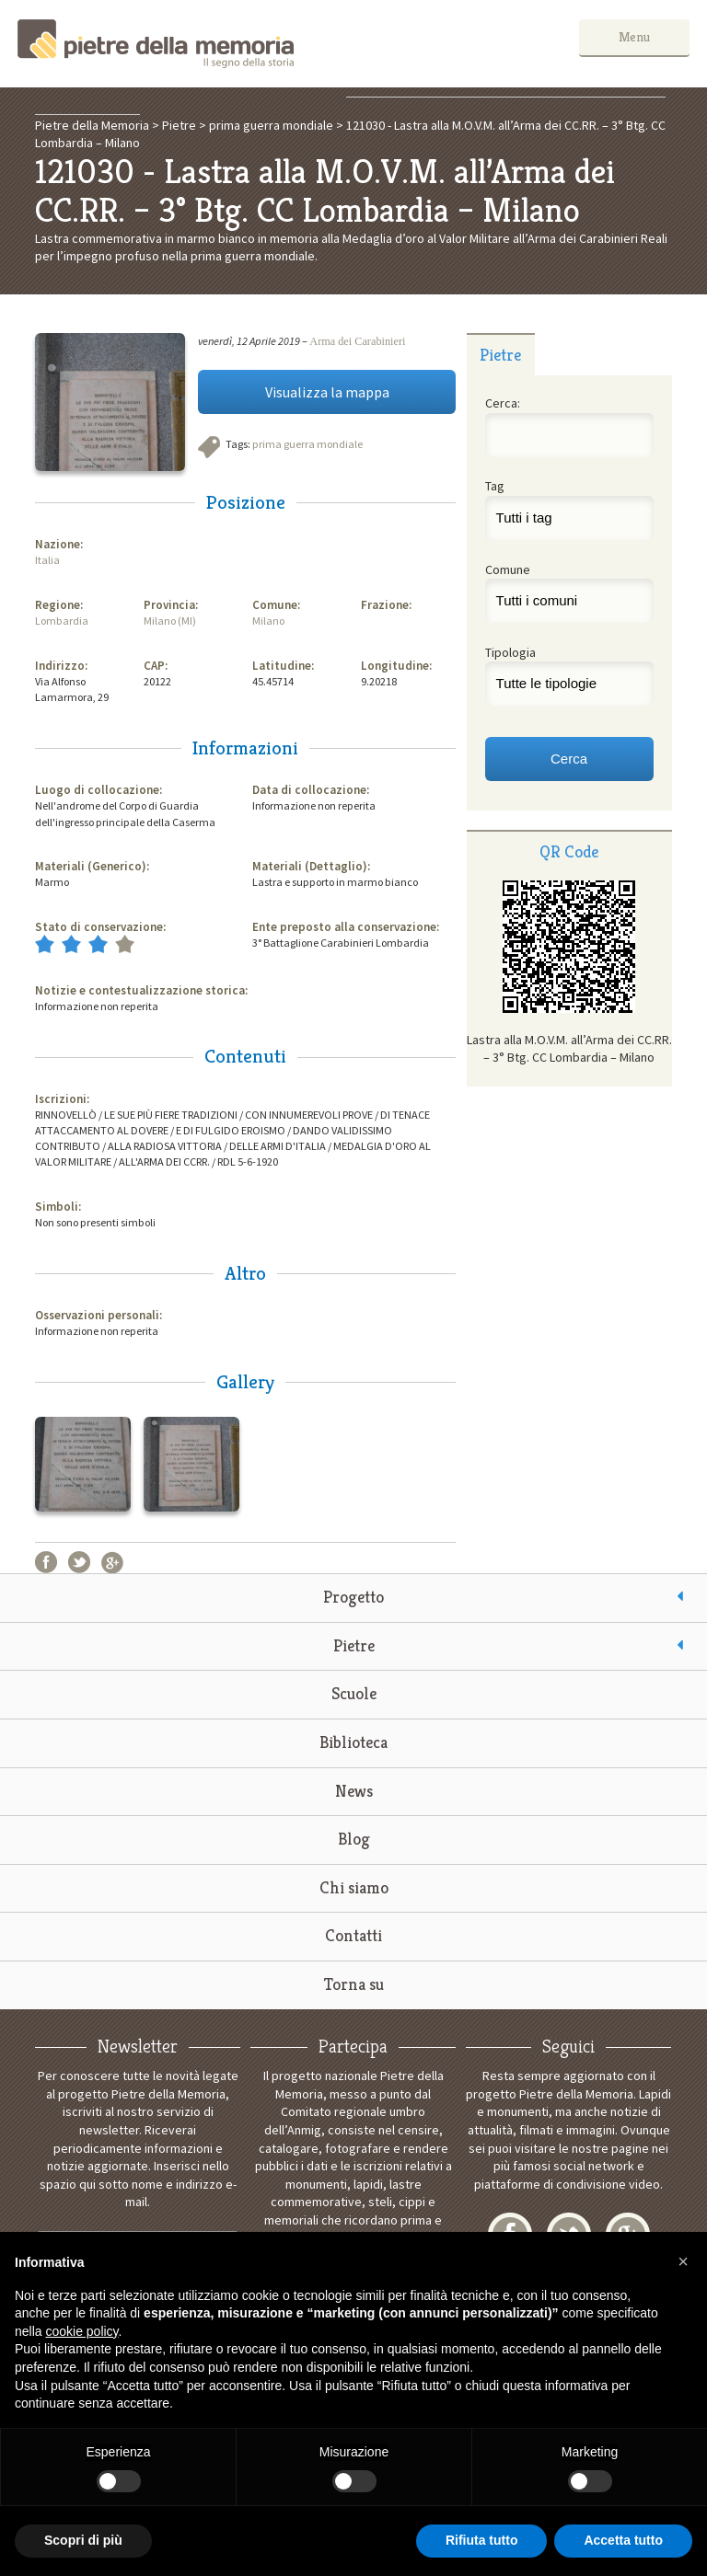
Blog (354, 1838)
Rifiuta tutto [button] (482, 2540)
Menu (634, 37)
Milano (268, 620)
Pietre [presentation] (500, 354)
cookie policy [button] (81, 2331)
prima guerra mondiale (307, 444)
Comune (507, 569)
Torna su (354, 1984)
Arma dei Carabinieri (357, 341)
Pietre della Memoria (155, 43)
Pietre (354, 1645)
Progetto (353, 1596)
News (354, 1790)
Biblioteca (353, 1742)
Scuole (354, 1693)
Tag (494, 485)
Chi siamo (353, 1887)
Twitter (79, 1562)
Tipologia (510, 652)
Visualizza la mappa (327, 392)
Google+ (112, 1562)
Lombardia (61, 620)
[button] (683, 2261)
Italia (47, 560)
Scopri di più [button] (83, 2540)
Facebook (46, 1562)
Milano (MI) (170, 620)
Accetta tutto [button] (623, 2540)
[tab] (501, 354)
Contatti (353, 1935)
